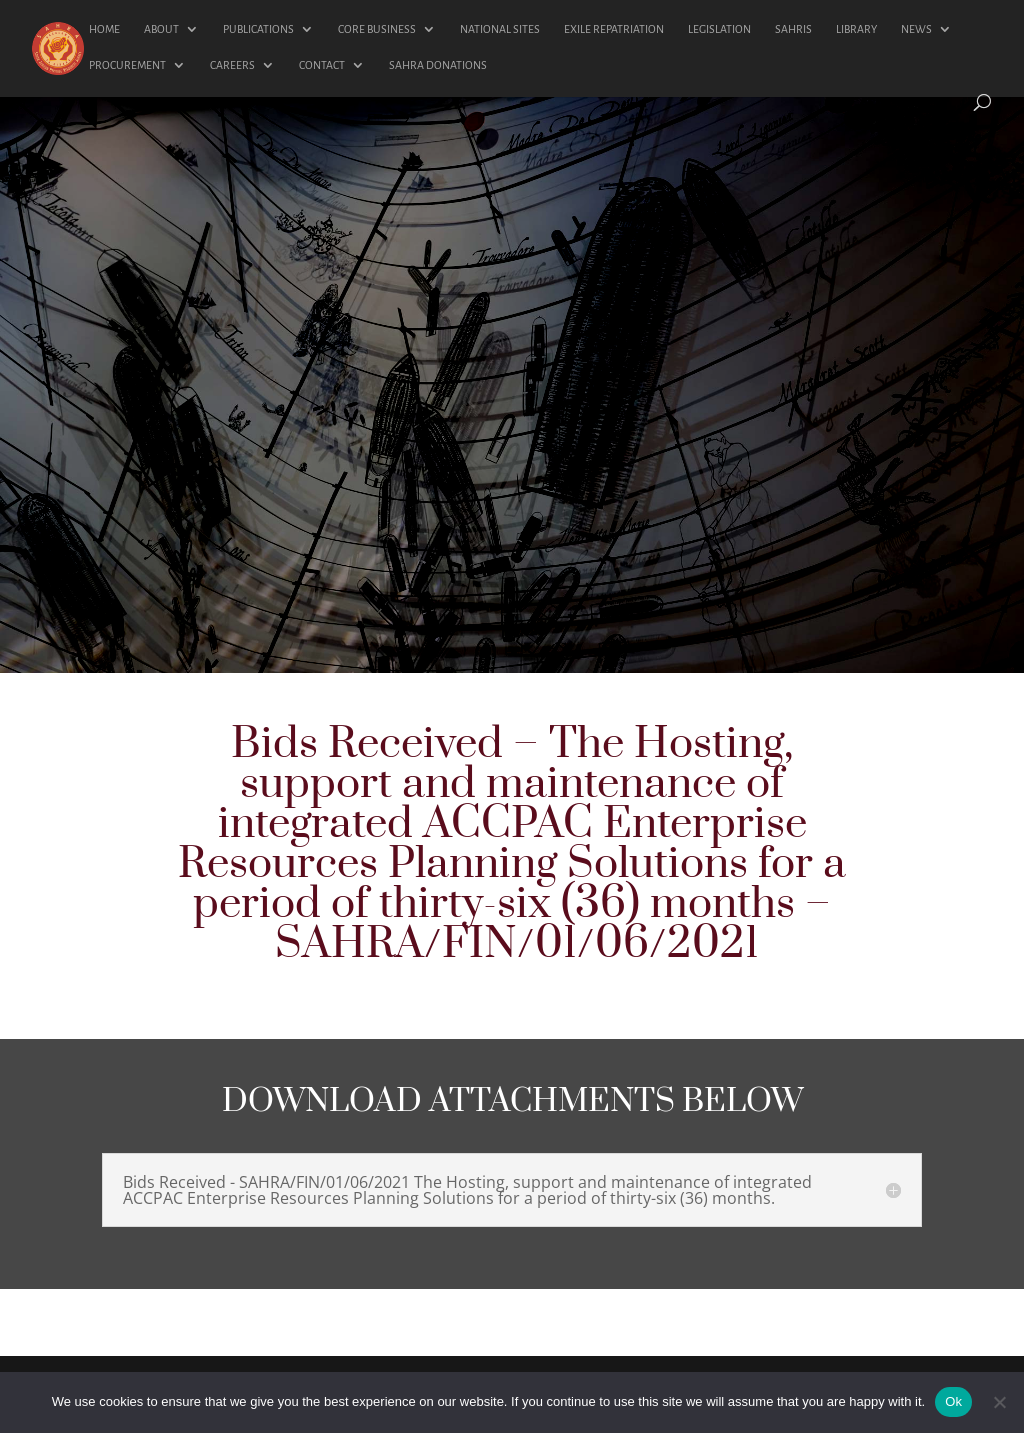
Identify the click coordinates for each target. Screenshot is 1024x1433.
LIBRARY (856, 29)
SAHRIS (793, 29)
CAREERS (232, 65)
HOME (104, 29)
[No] (999, 1402)
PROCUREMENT (127, 65)
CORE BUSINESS (377, 29)
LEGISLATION (719, 29)
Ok (953, 1401)
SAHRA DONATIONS (438, 65)
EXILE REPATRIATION (614, 29)
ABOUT (161, 29)
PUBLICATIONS (258, 29)
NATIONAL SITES (500, 29)
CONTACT (322, 65)
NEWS (916, 29)
